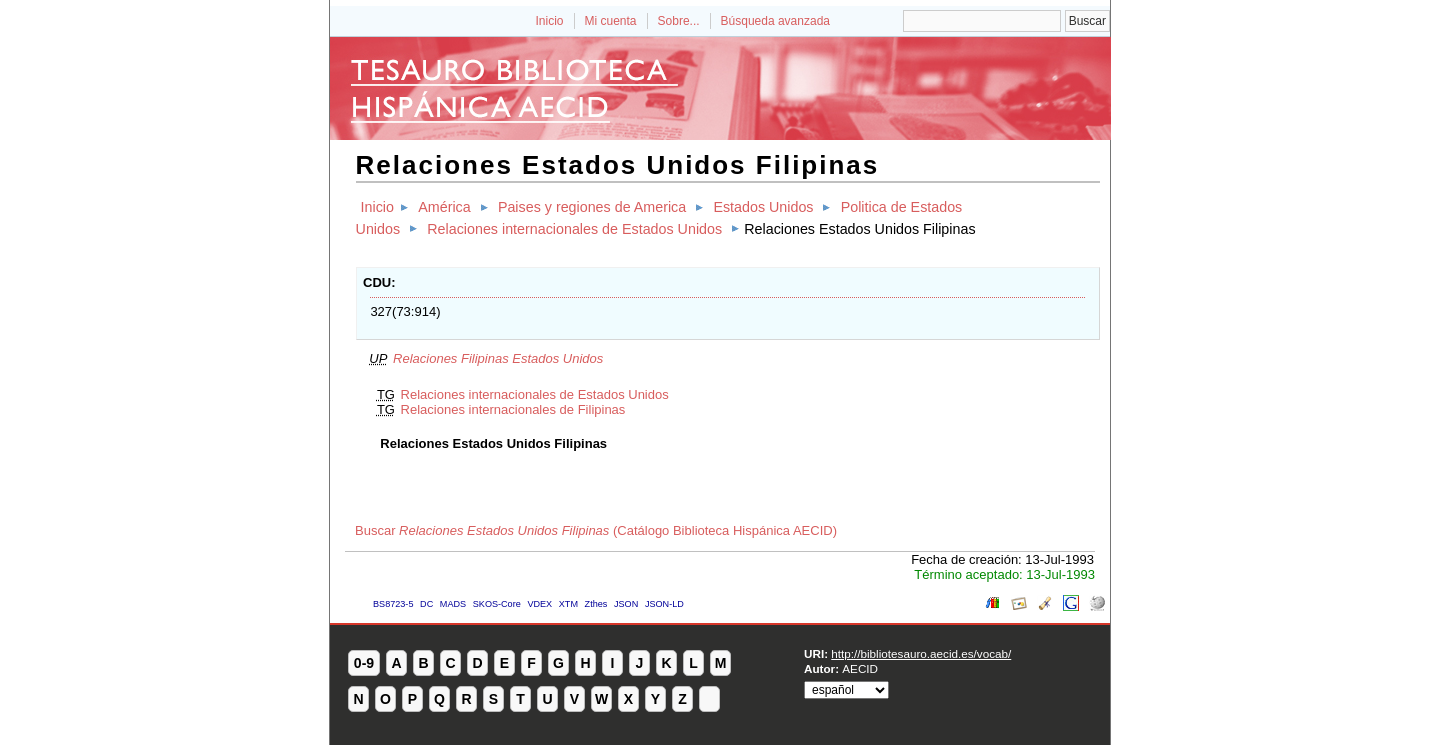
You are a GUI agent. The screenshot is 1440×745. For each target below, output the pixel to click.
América (444, 207)
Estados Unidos (763, 207)
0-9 (364, 663)
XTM (568, 604)
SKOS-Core (497, 604)
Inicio (549, 21)
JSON (626, 604)
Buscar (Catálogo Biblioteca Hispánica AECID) (596, 530)
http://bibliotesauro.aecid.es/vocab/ (921, 653)
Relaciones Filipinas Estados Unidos (498, 358)
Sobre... (679, 21)
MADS (453, 604)
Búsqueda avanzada (775, 21)
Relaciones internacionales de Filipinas (513, 409)
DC (426, 604)
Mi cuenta (611, 21)
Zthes (596, 604)
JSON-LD (664, 604)
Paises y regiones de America (592, 207)
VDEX (539, 604)
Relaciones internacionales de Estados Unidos (574, 229)
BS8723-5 (393, 604)
